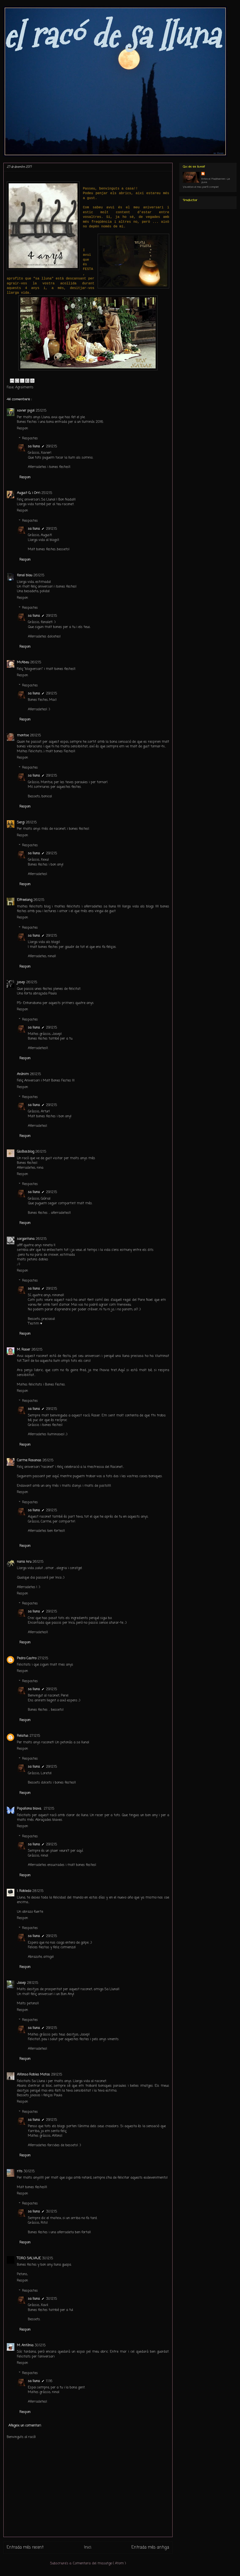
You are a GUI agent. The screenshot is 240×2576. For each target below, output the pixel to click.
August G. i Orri (28, 493)
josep (21, 982)
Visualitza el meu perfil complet (201, 187)
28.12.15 (37, 1891)
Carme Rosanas (29, 1460)
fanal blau (24, 575)
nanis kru (24, 1561)
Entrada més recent (25, 2547)
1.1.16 (49, 2381)
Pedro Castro (26, 1658)
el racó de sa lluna (111, 35)
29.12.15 (51, 446)
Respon (22, 428)
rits (19, 2171)
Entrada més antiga (150, 2547)
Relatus (22, 1735)
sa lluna (34, 446)
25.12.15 (41, 410)
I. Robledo (24, 1891)
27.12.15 (43, 1658)
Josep (21, 1983)
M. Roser (23, 1349)
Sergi (21, 822)
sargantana (25, 1239)
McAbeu (23, 662)
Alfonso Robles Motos (33, 2074)
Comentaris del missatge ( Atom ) (99, 2563)
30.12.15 (29, 2171)
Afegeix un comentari (24, 2425)
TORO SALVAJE (29, 2258)
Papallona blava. (30, 1808)
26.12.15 (38, 575)
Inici (87, 2547)
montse (23, 735)
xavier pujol (25, 410)
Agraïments (24, 387)
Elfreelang (24, 900)
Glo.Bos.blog (25, 1151)
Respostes (30, 438)
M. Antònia (25, 2345)
